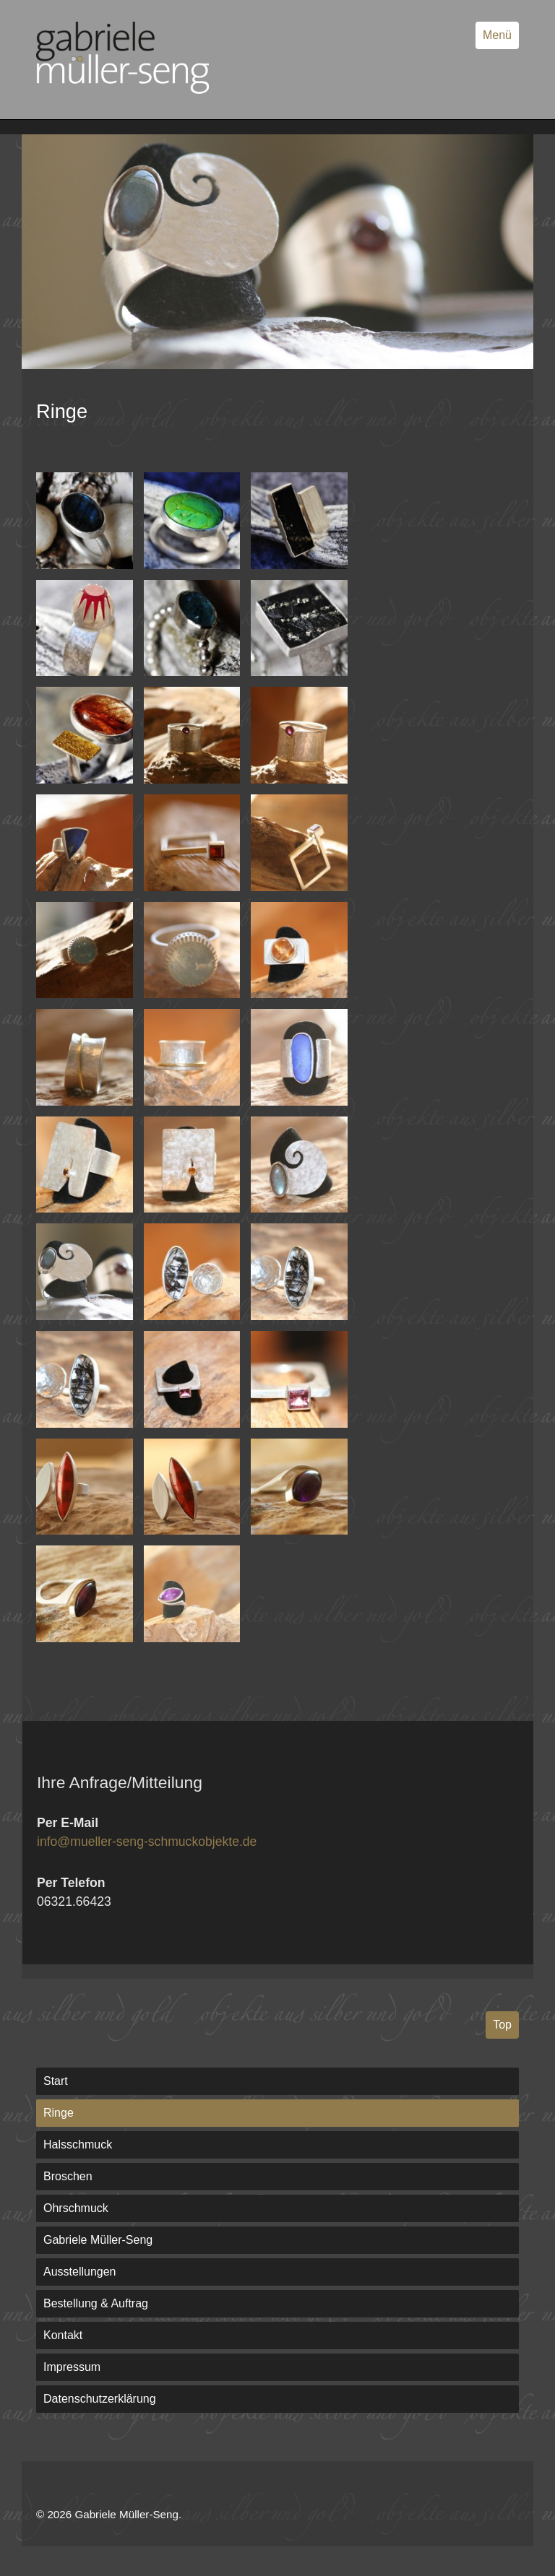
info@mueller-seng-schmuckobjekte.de (147, 1841)
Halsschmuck (77, 2144)
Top (502, 2024)
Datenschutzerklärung (99, 2399)
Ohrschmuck (75, 2208)
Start (55, 2081)
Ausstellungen (79, 2271)
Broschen (67, 2176)
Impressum (71, 2367)
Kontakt (62, 2335)
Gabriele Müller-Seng (97, 2240)
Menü (497, 35)
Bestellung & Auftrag (95, 2303)
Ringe (58, 2113)
